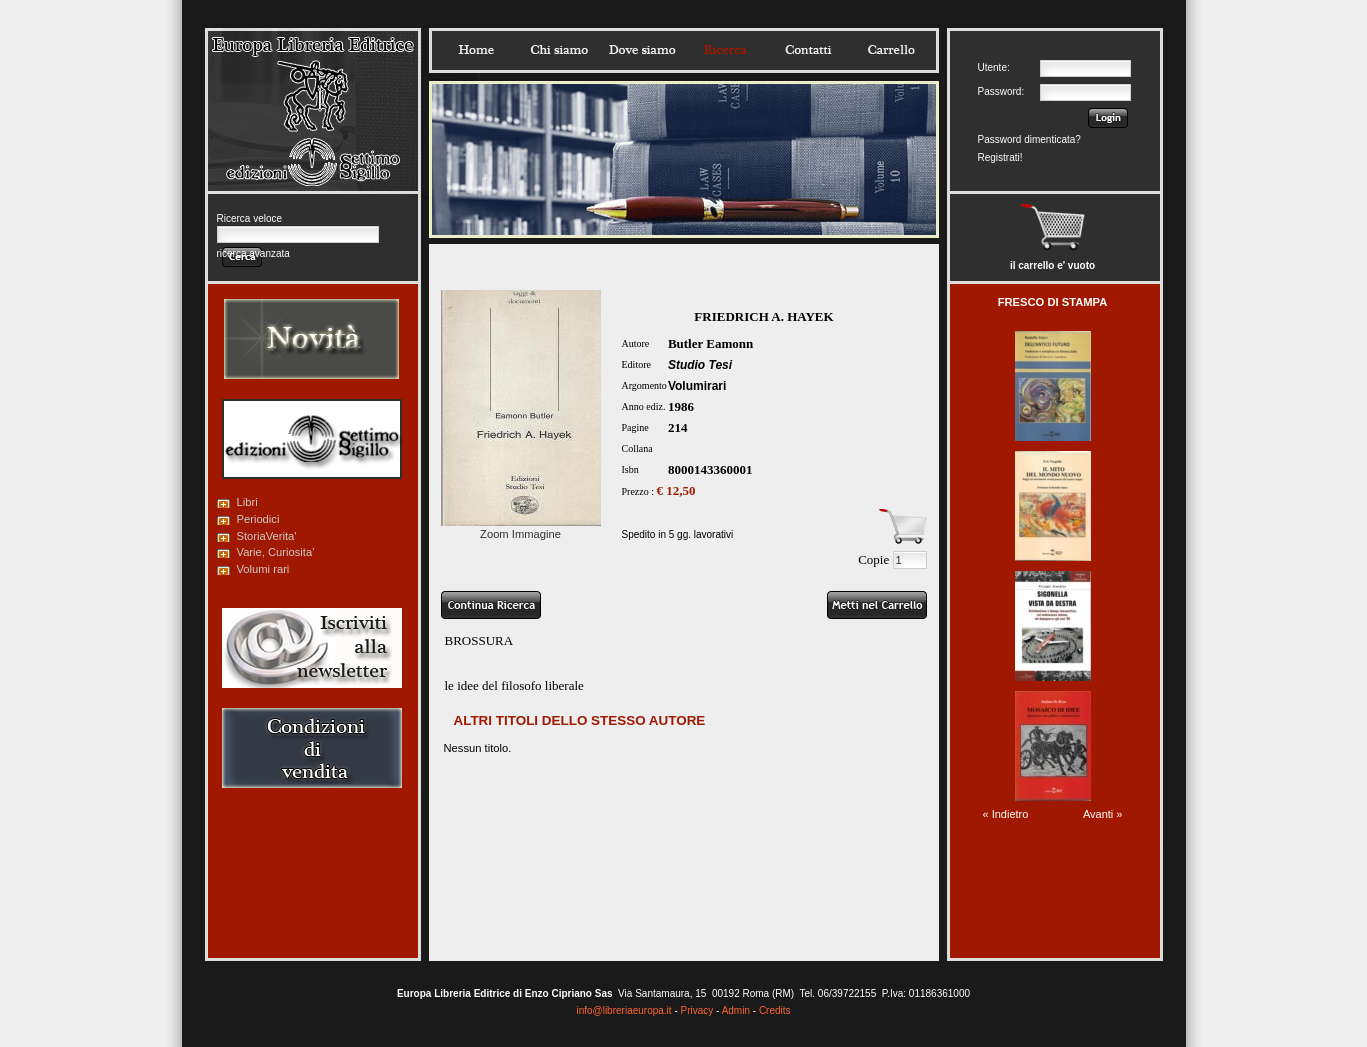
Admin (736, 1010)
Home (476, 50)
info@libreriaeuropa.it (623, 1010)
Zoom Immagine (521, 528)
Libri (247, 502)
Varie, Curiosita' (276, 552)
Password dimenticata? (1029, 139)
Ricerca (725, 50)
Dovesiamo (642, 50)
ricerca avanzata (253, 253)
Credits (775, 1010)
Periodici (258, 519)
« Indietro (1006, 814)
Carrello (891, 50)
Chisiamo (559, 50)
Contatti (808, 50)
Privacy (697, 1010)
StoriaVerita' (267, 536)
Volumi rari (263, 569)
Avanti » (1103, 814)
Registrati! (1000, 157)
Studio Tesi (700, 365)
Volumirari (697, 386)
